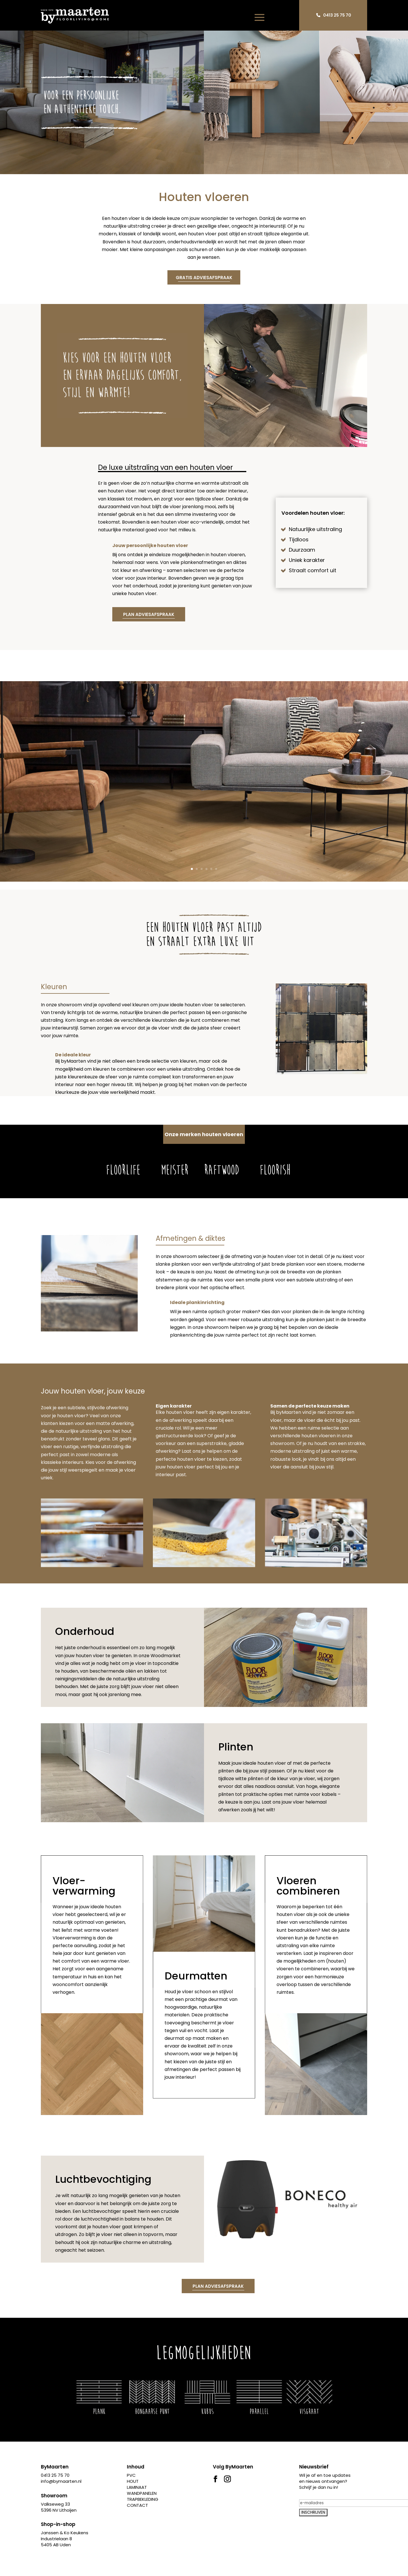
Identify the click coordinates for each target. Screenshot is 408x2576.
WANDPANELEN (142, 2493)
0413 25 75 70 (337, 15)
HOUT (133, 2481)
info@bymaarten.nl (61, 2481)
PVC (131, 2475)
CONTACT (137, 2505)
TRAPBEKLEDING (142, 2499)
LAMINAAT (137, 2487)
